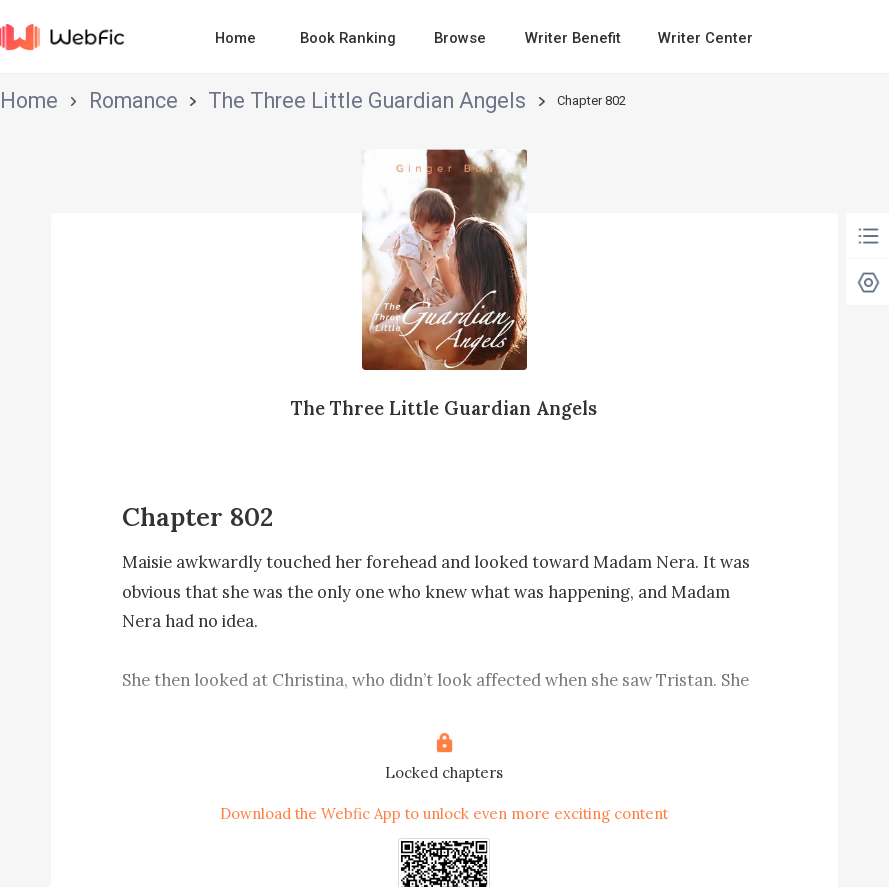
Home (235, 38)
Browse (460, 38)
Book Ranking (348, 38)
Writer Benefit (573, 38)
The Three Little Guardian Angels (227, 100)
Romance (84, 100)
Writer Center (705, 38)
